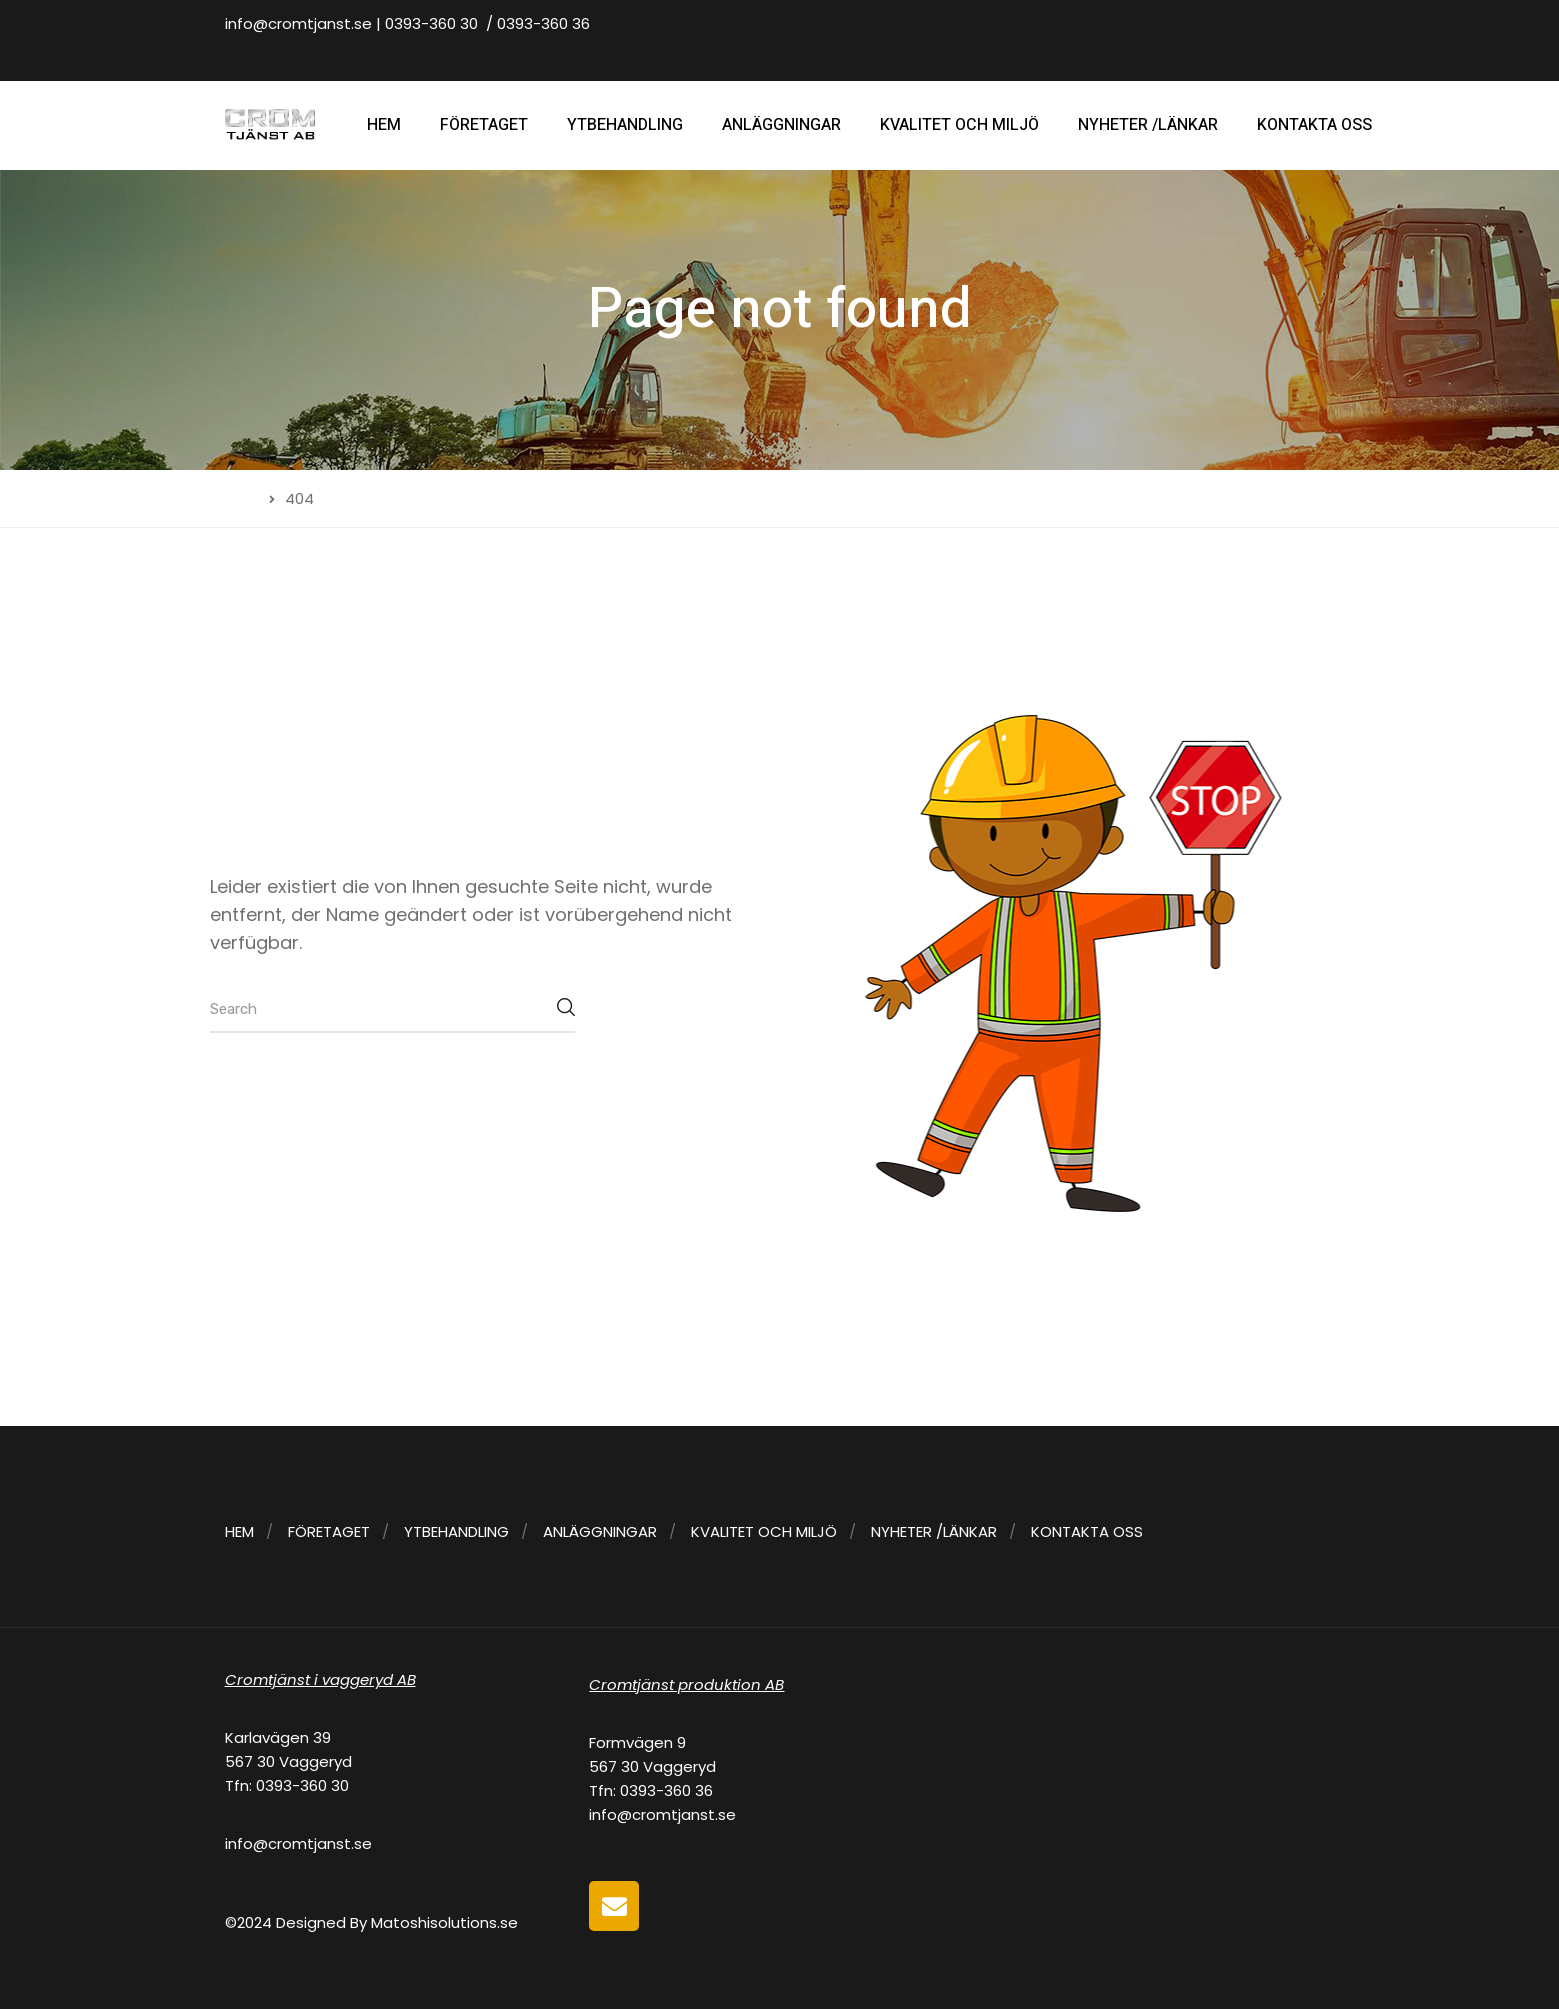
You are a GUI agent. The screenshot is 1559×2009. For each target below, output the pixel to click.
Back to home (290, 1095)
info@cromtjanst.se (298, 23)
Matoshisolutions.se (444, 1922)
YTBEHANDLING (625, 125)
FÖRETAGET (484, 125)
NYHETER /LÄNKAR (1148, 125)
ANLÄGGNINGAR (781, 125)
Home (232, 498)
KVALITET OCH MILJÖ (959, 125)
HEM (384, 125)
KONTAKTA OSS (1314, 125)
